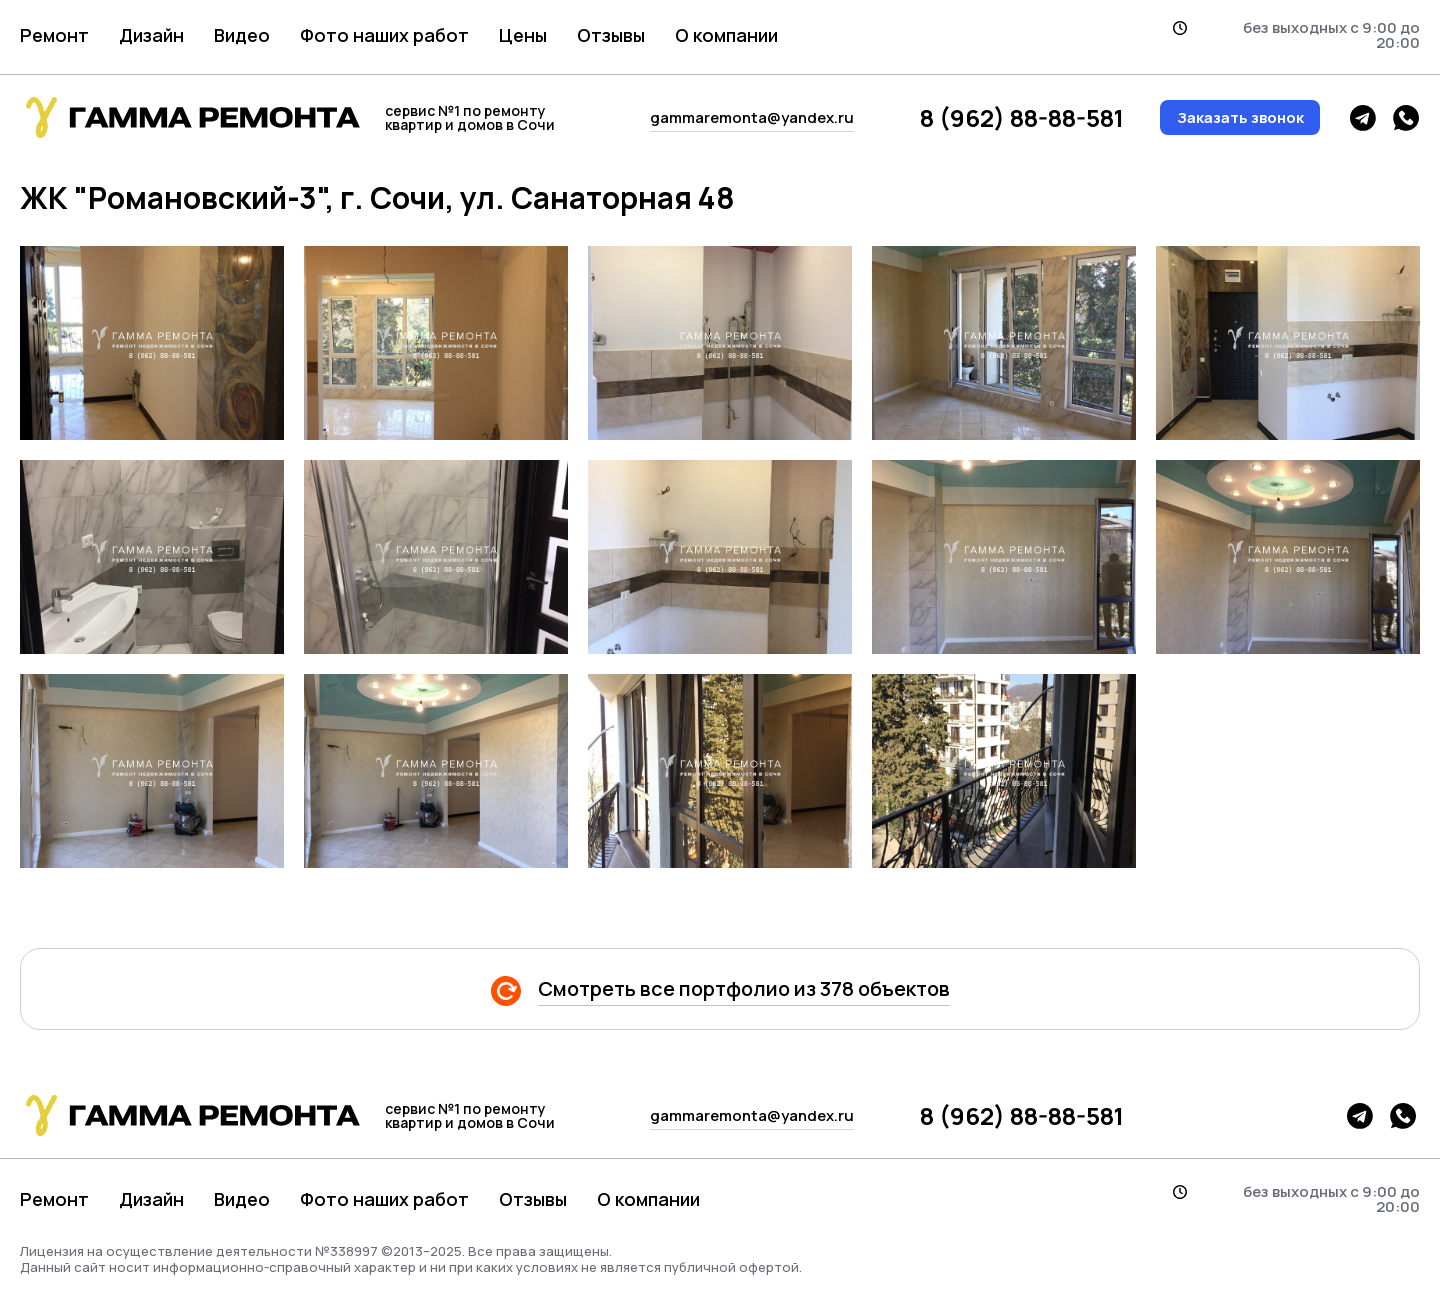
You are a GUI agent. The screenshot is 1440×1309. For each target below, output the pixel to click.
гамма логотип (190, 117)
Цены (523, 35)
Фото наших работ (384, 35)
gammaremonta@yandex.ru (752, 117)
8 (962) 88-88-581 (1022, 118)
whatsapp (1406, 118)
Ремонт (54, 35)
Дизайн (151, 35)
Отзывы (611, 35)
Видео (242, 35)
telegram (1363, 118)
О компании (726, 35)
